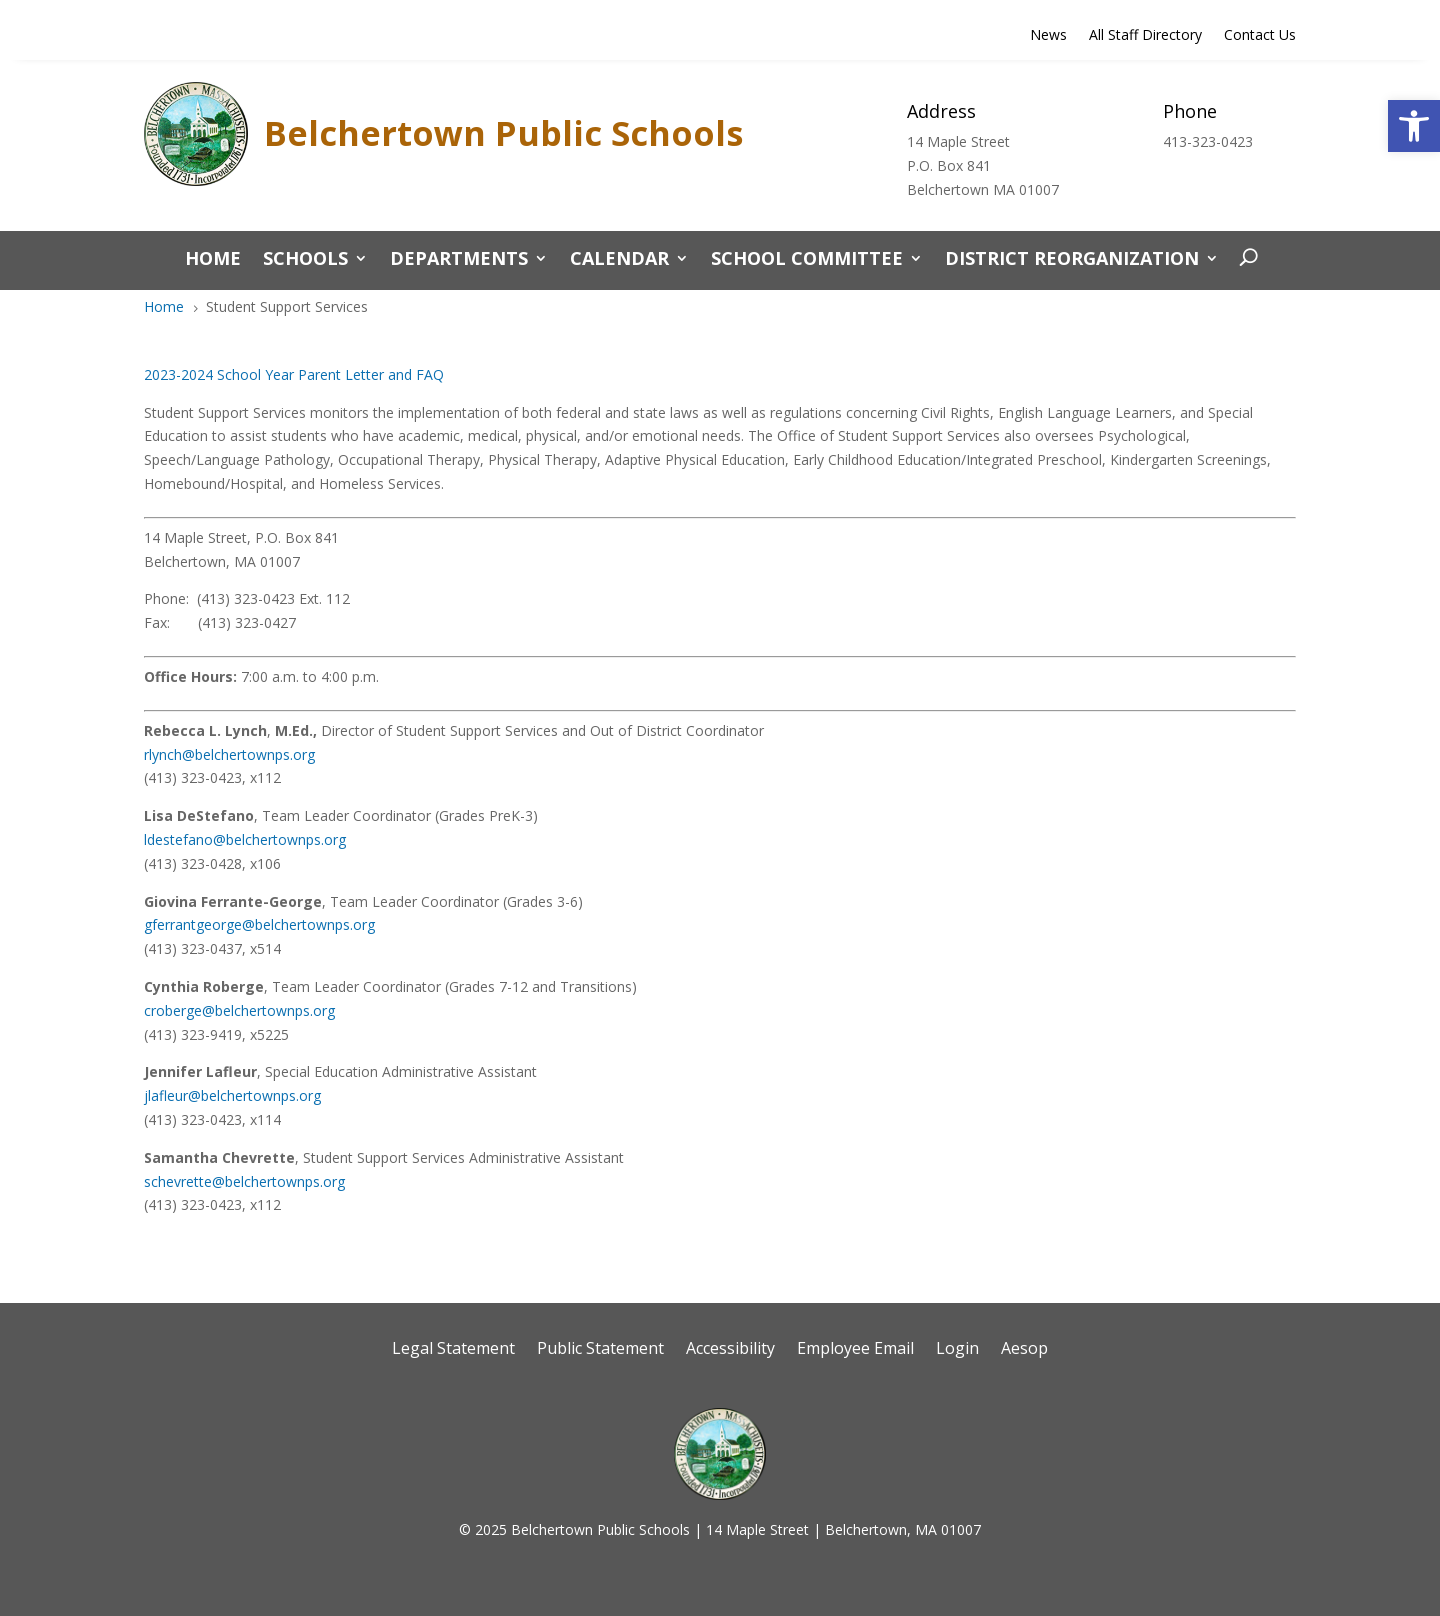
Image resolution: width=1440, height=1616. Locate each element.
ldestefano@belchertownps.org (245, 839)
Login (957, 1350)
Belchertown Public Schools (503, 133)
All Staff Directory (1145, 36)
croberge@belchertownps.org (239, 1010)
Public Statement (600, 1350)
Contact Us (1260, 36)
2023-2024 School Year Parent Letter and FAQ (294, 374)
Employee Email (855, 1350)
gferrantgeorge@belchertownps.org (259, 924)
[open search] (1243, 258)
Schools (305, 260)
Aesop (1024, 1350)
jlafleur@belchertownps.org (232, 1095)
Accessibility (730, 1350)
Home (213, 260)
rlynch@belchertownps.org (229, 754)
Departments (459, 260)
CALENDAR (619, 260)
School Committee (807, 260)
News (1048, 36)
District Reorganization (1072, 260)
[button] (1414, 126)
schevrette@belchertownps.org (244, 1181)
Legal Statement (453, 1350)
